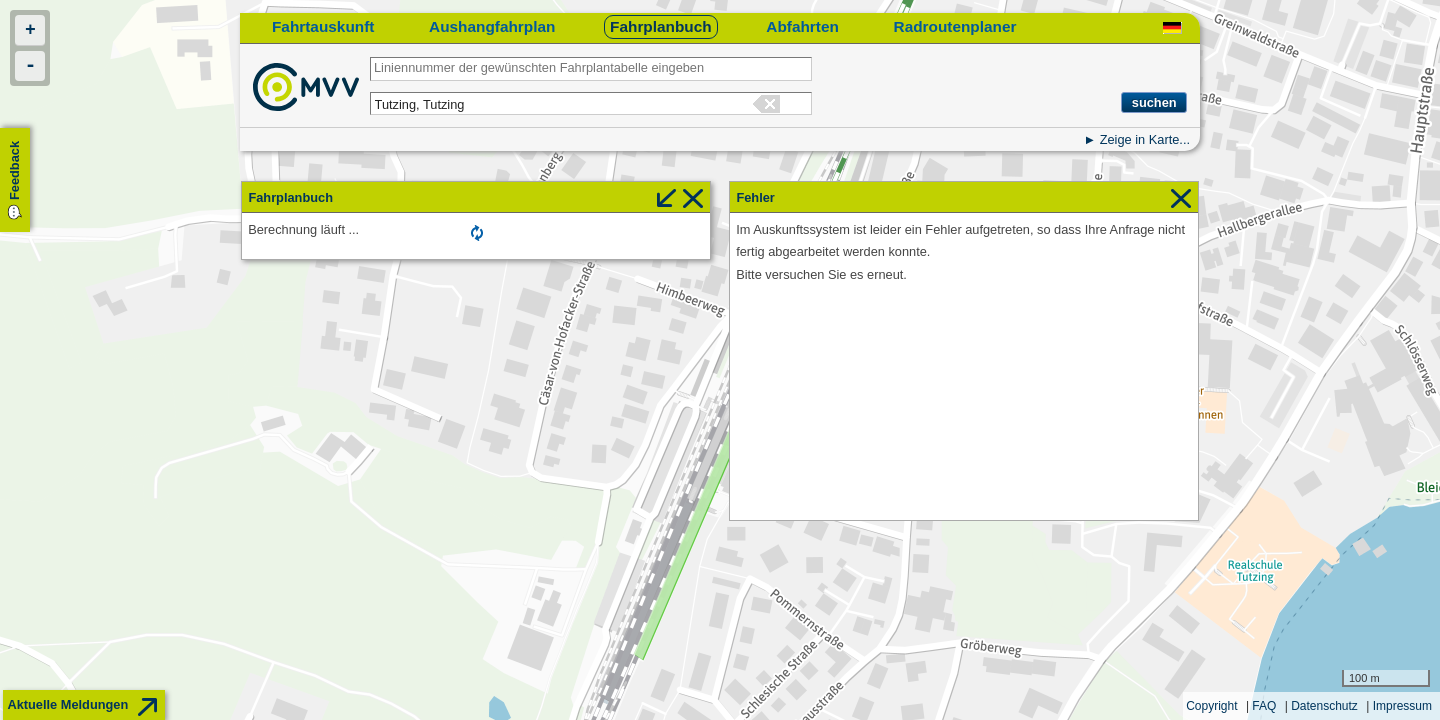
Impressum (1402, 706)
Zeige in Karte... (1145, 139)
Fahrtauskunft (323, 26)
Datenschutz (1324, 706)
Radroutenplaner (955, 26)
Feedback (14, 170)
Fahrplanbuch (661, 26)
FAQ (1264, 706)
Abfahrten (802, 26)
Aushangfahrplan (492, 26)
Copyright (1211, 706)
